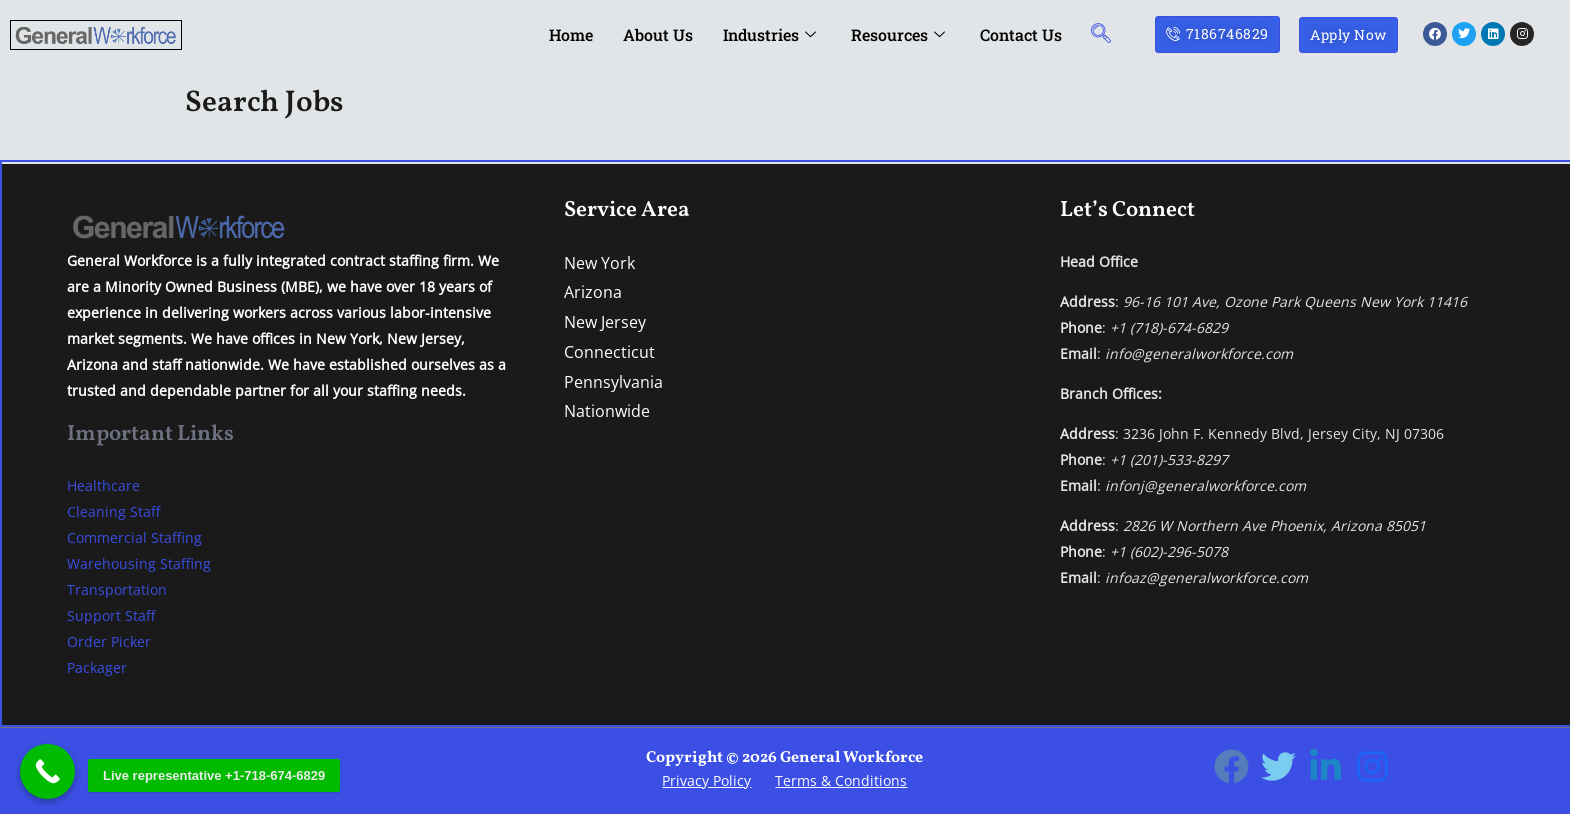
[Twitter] (1278, 766)
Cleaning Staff (113, 511)
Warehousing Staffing (139, 563)
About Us (658, 34)
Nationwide (607, 411)
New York (599, 263)
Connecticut (609, 352)
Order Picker (109, 641)
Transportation (117, 589)
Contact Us (1021, 34)
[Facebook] (1231, 766)
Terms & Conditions (841, 780)
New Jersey (605, 322)
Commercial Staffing (134, 537)
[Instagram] (1372, 766)
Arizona (593, 292)
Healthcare (103, 485)
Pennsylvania (613, 382)
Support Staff (111, 615)
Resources (900, 34)
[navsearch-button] (1101, 34)
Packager (97, 667)
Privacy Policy (706, 780)
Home (571, 34)
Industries (772, 34)
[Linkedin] (1325, 766)
